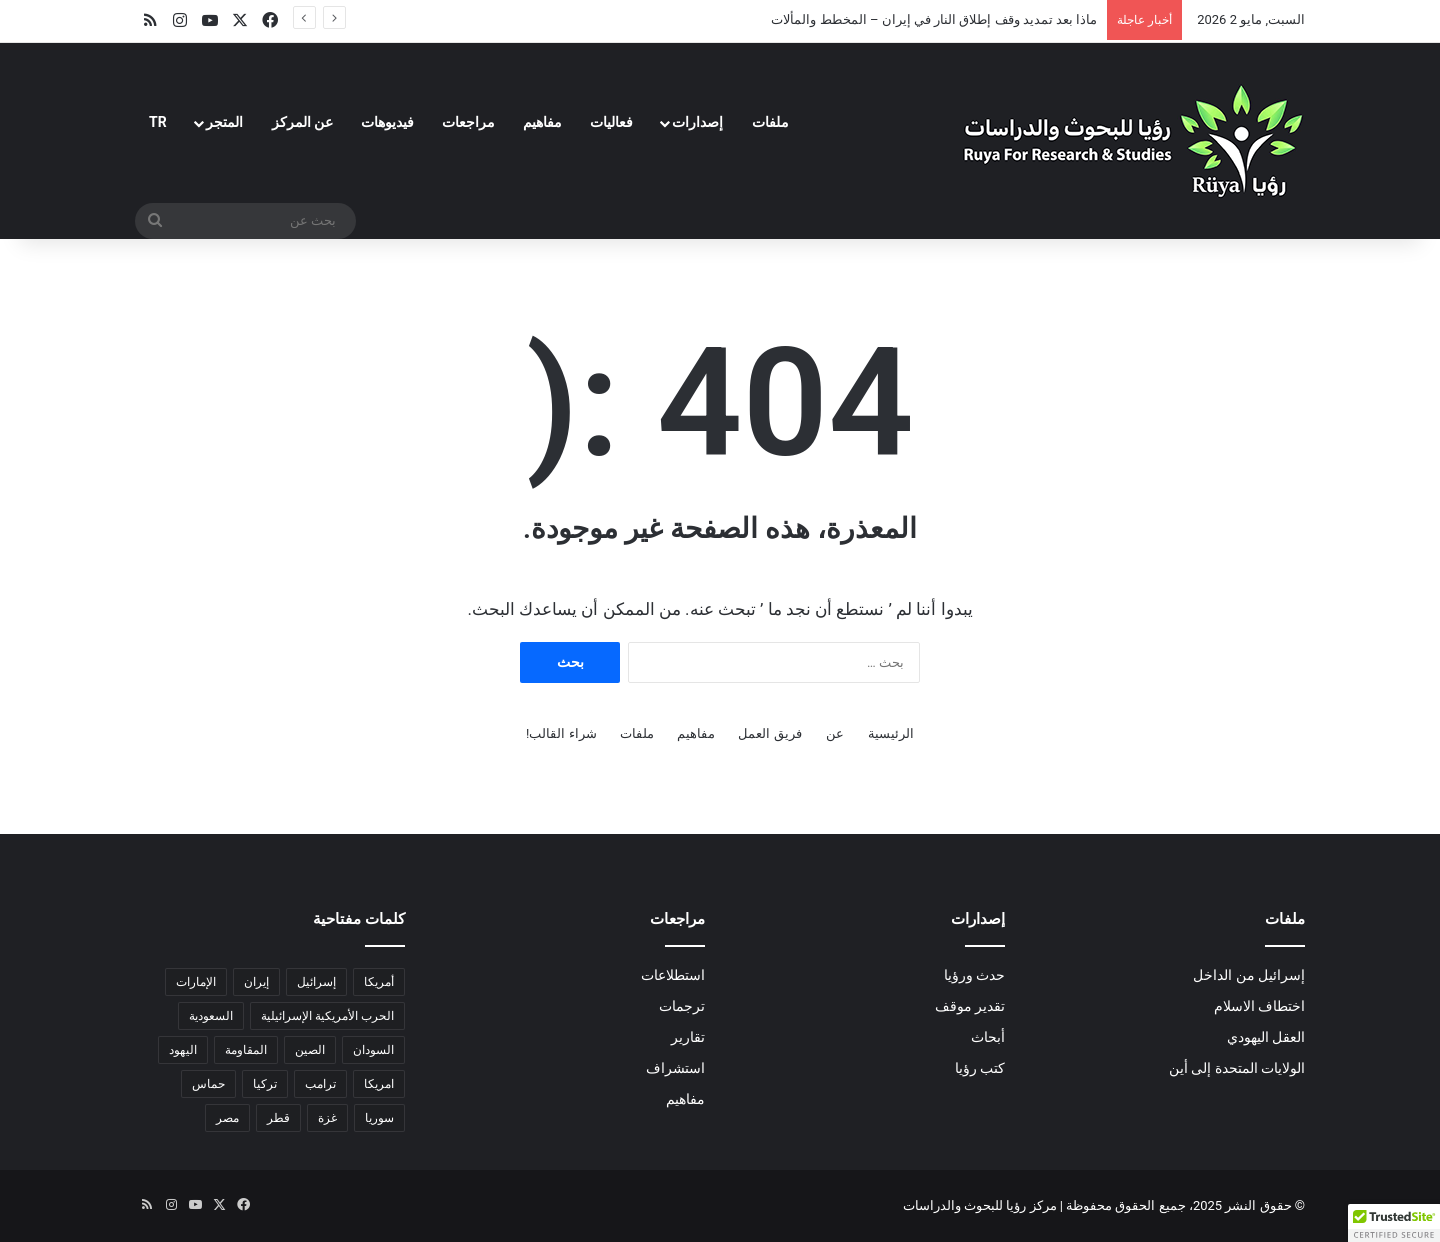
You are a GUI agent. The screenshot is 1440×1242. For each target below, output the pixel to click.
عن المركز (302, 122)
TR (158, 122)
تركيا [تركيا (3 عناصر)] (265, 1084)
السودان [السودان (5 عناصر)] (373, 1050)
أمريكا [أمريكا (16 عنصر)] (379, 982)
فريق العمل (769, 733)
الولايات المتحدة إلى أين (1237, 1068)
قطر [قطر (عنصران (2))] (278, 1118)
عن (835, 733)
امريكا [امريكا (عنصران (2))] (379, 1084)
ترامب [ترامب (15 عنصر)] (320, 1084)
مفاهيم (542, 122)
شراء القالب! (561, 733)
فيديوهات (387, 122)
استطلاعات (673, 975)
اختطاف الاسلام (1259, 1006)
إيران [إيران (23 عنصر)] (256, 982)
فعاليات (611, 122)
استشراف (675, 1068)
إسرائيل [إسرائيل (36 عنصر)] (316, 982)
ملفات (770, 122)
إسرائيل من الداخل (1249, 975)
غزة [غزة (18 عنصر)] (327, 1118)
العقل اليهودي (1266, 1037)
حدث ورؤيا (974, 975)
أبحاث (988, 1037)
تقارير (688, 1037)
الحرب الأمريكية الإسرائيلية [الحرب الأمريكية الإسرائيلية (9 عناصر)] (327, 1016)
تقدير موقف (970, 1006)
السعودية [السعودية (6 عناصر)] (211, 1016)
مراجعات (468, 122)
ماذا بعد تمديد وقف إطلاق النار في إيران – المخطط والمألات (934, 19)
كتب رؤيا (980, 1068)
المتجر (224, 122)
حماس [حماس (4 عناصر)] (208, 1084)
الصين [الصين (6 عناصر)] (310, 1050)
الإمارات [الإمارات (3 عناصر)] (196, 982)
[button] (1394, 1223)
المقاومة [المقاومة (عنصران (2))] (246, 1050)
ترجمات (682, 1006)
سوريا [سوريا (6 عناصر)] (379, 1118)
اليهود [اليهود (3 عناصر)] (183, 1050)
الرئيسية (891, 733)
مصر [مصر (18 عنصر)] (227, 1118)
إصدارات (697, 122)
